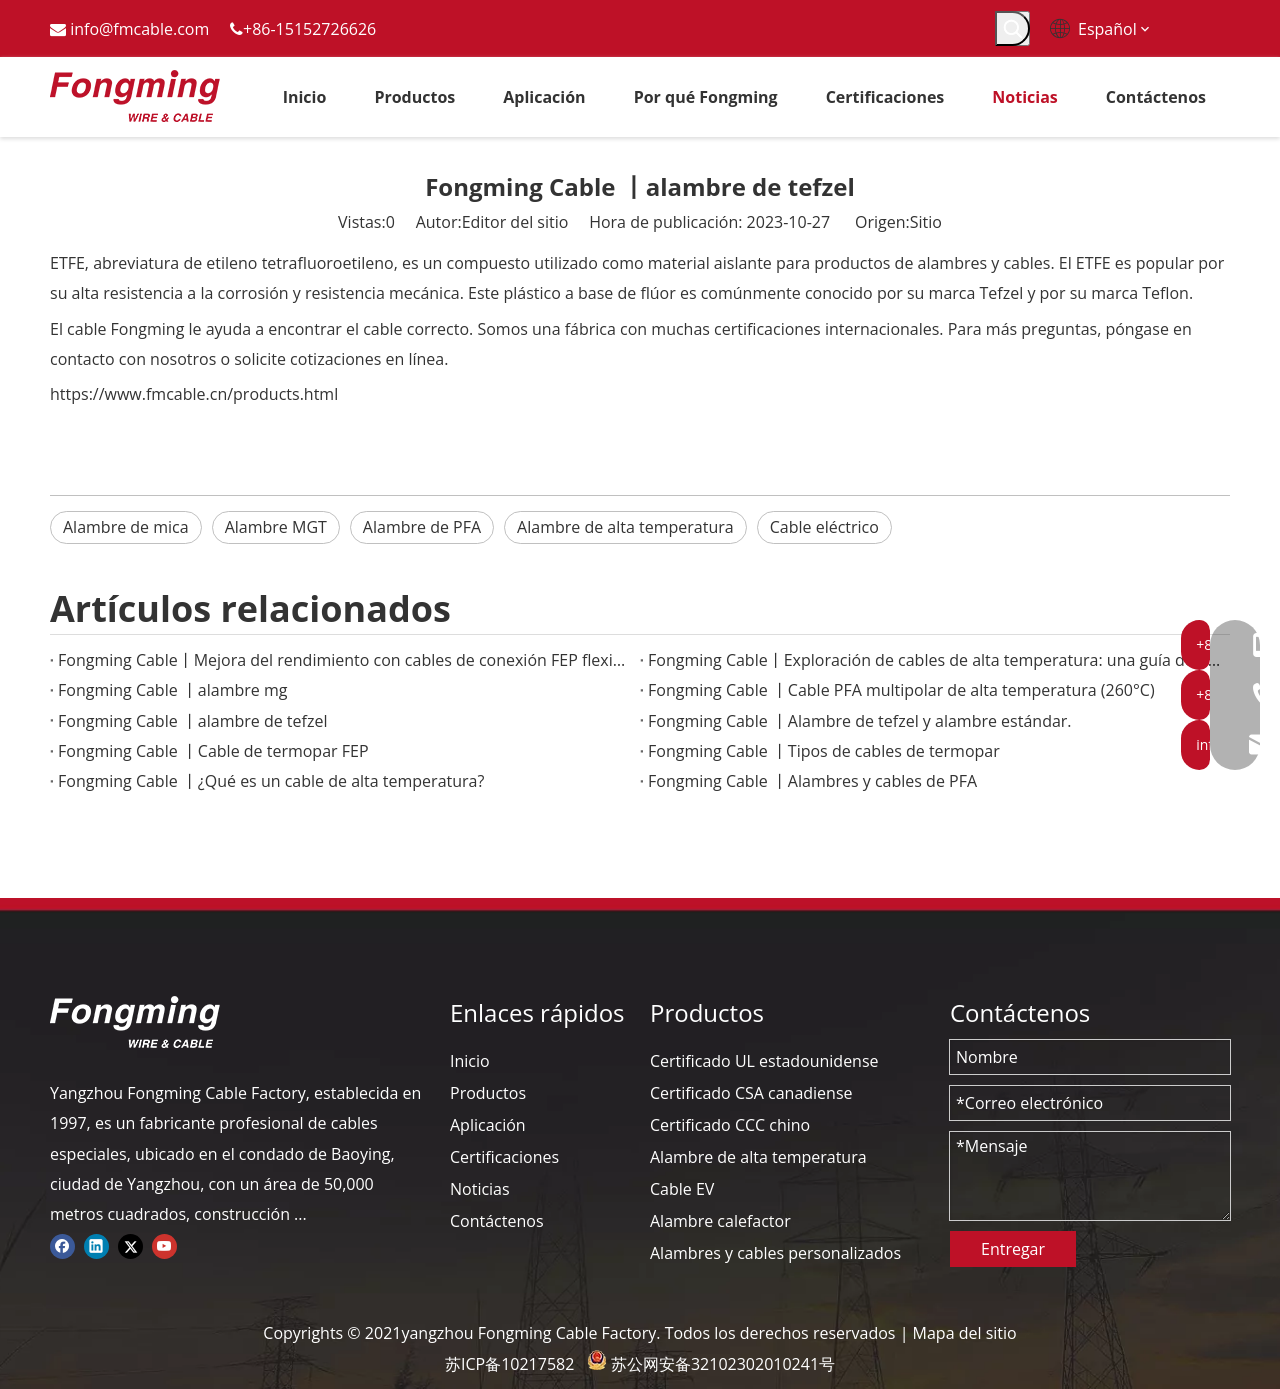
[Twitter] (130, 1245)
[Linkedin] (96, 1245)
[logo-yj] (135, 1022)
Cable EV (682, 1189)
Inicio (470, 1061)
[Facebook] (62, 1245)
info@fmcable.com (139, 29)
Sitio (926, 222)
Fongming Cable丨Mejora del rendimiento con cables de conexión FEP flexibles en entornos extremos (345, 660)
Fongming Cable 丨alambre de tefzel (192, 721)
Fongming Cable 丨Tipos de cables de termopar (824, 751)
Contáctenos (497, 1221)
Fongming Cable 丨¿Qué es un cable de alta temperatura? (271, 781)
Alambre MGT (276, 527)
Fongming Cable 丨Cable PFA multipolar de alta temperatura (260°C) (901, 690)
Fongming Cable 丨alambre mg (172, 690)
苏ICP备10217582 (509, 1364)
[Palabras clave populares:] (1012, 28)
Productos (488, 1093)
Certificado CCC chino (730, 1125)
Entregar (1013, 1249)
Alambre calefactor (720, 1221)
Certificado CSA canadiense (751, 1093)
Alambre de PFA (422, 527)
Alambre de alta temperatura (625, 527)
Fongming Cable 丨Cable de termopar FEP (213, 751)
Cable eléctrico (824, 527)
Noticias (480, 1189)
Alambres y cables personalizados (775, 1253)
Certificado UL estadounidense (764, 1061)
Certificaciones (504, 1157)
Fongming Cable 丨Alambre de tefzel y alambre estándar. (860, 721)
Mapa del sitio (965, 1333)
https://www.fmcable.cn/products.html (194, 394)
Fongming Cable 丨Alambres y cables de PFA (812, 781)
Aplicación (488, 1125)
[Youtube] (164, 1245)
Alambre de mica (126, 527)
